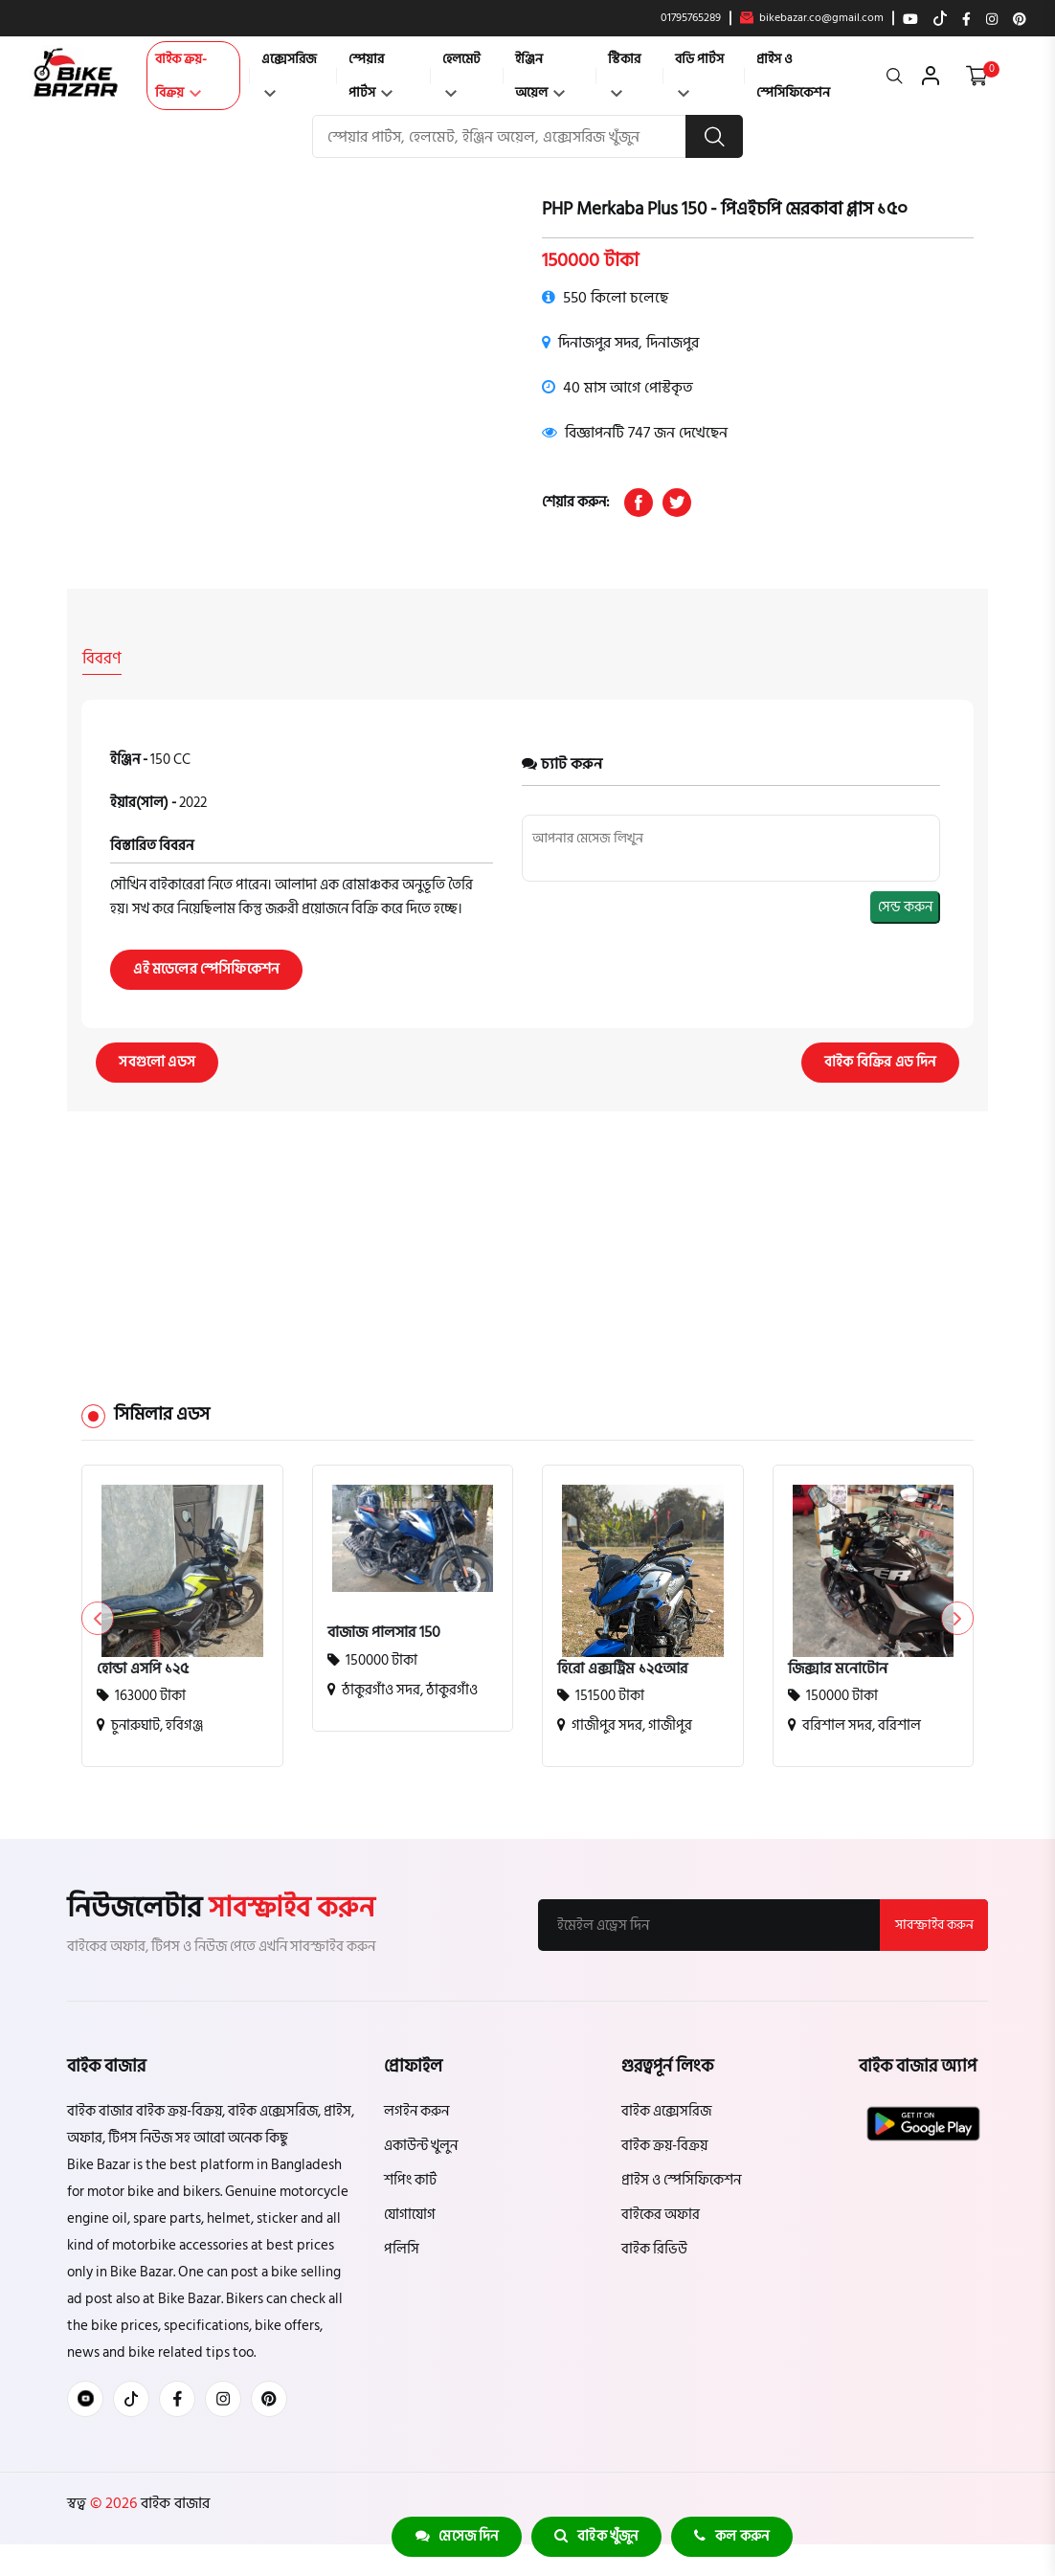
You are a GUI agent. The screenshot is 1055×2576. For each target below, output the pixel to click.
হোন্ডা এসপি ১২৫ (143, 1667)
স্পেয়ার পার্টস (370, 75)
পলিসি (401, 2248)
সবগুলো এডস (158, 1061)
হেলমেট (461, 72)
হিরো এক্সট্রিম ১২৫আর (622, 1667)
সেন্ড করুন (905, 906)
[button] (957, 1618)
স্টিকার (624, 72)
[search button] (714, 136)
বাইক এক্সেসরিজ (666, 2110)
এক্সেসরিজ (289, 72)
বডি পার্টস (699, 72)
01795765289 (691, 18)
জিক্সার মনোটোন (837, 1667)
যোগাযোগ (410, 2214)
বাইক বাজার (173, 2502)
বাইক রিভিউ (654, 2248)
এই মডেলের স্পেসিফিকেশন (207, 968)
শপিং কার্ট (410, 2179)
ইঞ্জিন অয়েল (540, 75)
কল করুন (733, 2536)
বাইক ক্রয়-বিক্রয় (181, 75)
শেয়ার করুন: (576, 502)
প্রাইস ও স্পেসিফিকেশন (793, 75)
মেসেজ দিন (455, 2536)
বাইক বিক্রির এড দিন (879, 1061)
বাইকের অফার (660, 2214)
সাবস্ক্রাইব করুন (933, 1924)
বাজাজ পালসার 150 (383, 1631)
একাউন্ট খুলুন (421, 2145)
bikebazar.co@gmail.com (812, 18)
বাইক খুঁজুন (596, 2536)
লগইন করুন (416, 2110)
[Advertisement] (527, 1224)
